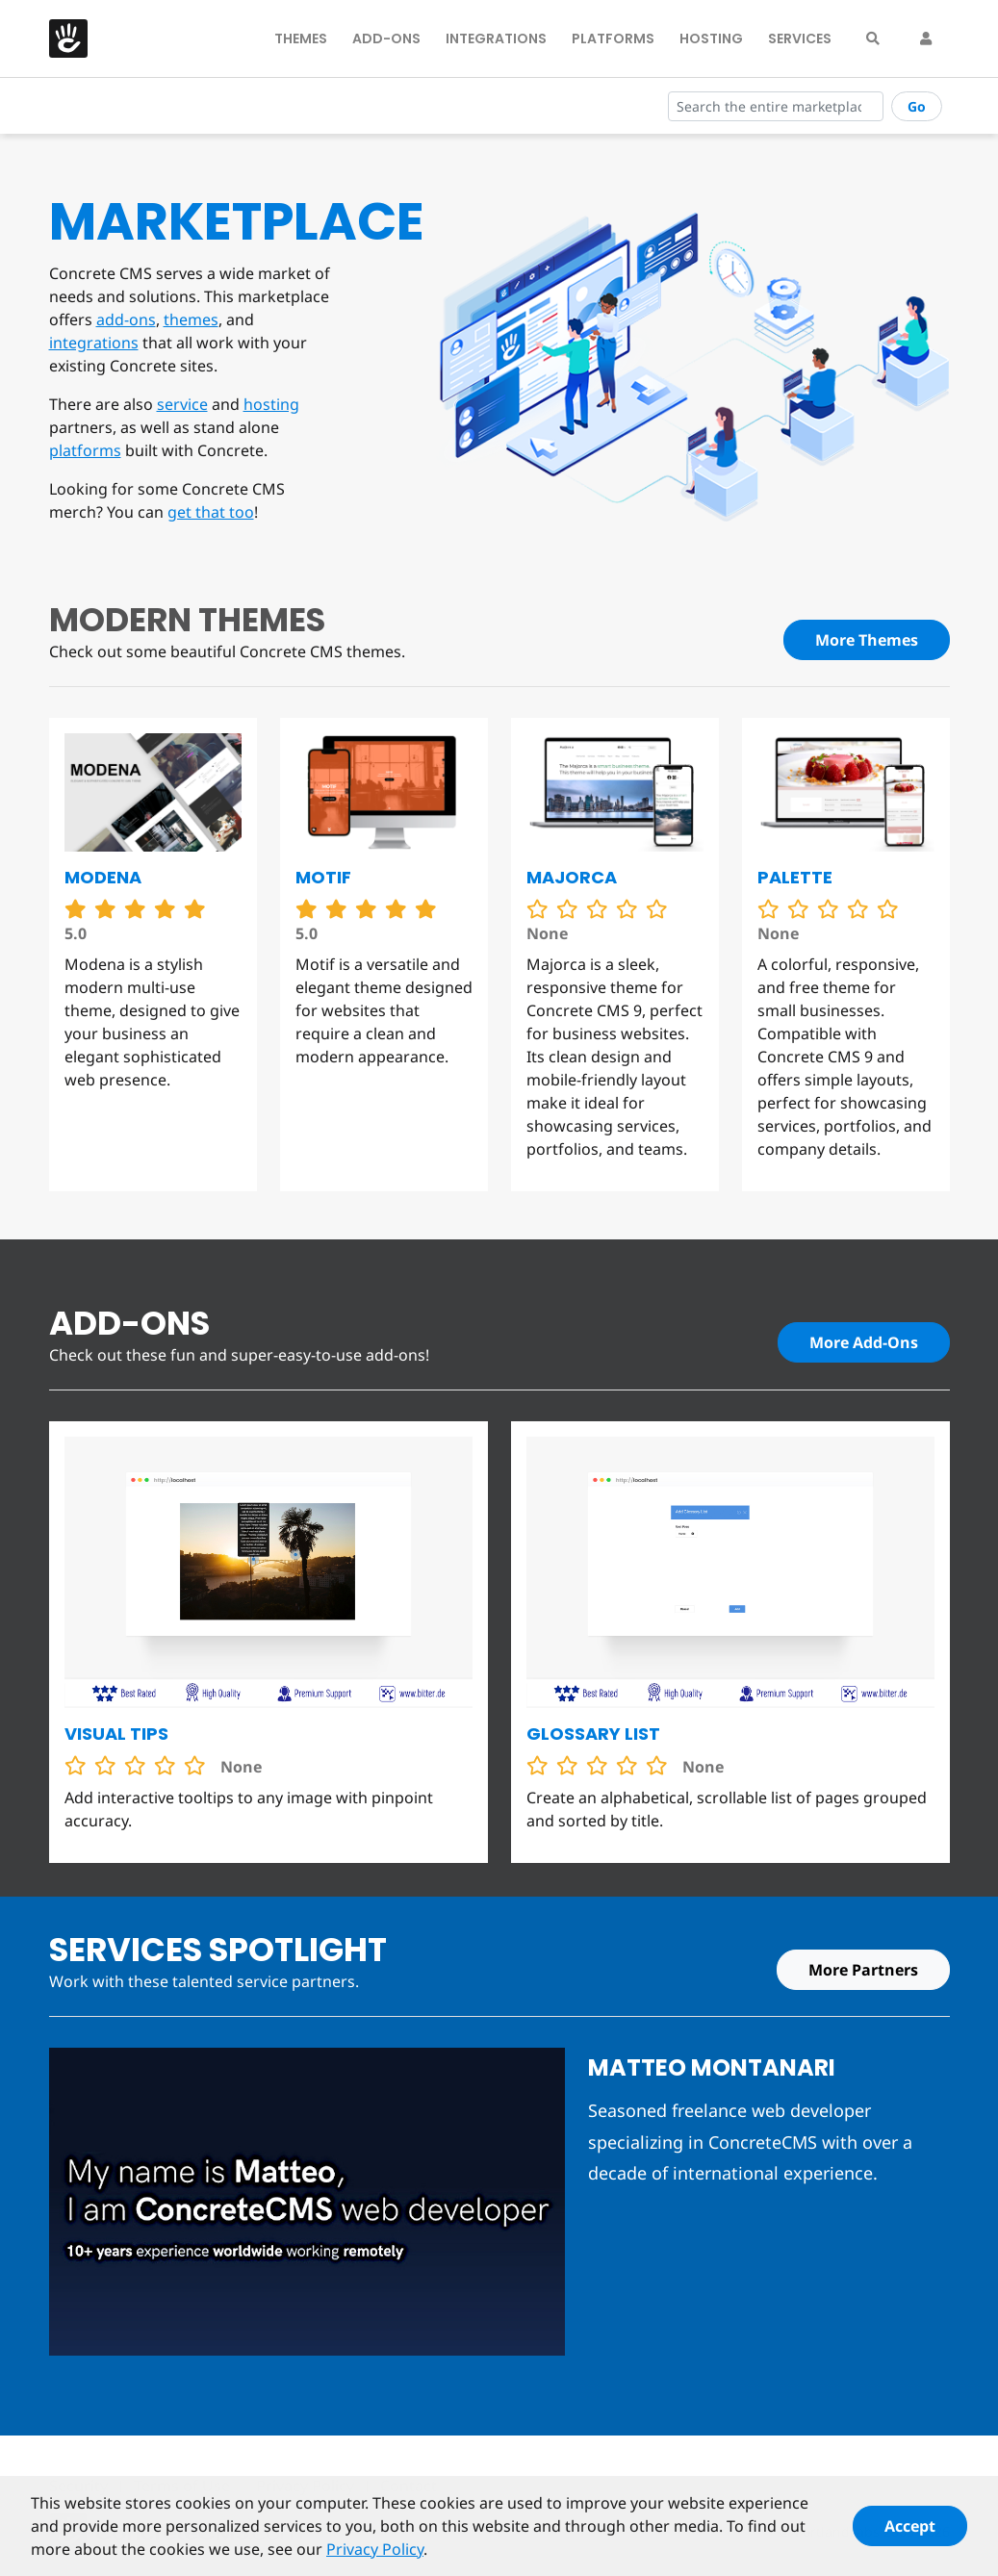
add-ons (126, 319)
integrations (94, 342)
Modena (102, 877)
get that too (210, 512)
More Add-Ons (863, 1342)
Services (800, 38)
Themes (300, 38)
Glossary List (593, 1734)
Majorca (571, 877)
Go (917, 106)
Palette (794, 877)
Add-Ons (386, 38)
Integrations (496, 38)
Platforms (613, 38)
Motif (323, 877)
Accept (909, 2534)
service (182, 404)
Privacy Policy (374, 2557)
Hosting (711, 38)
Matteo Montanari (711, 2067)
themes (191, 319)
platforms (85, 450)
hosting (271, 404)
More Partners (863, 1969)
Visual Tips (116, 1734)
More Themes (866, 639)
